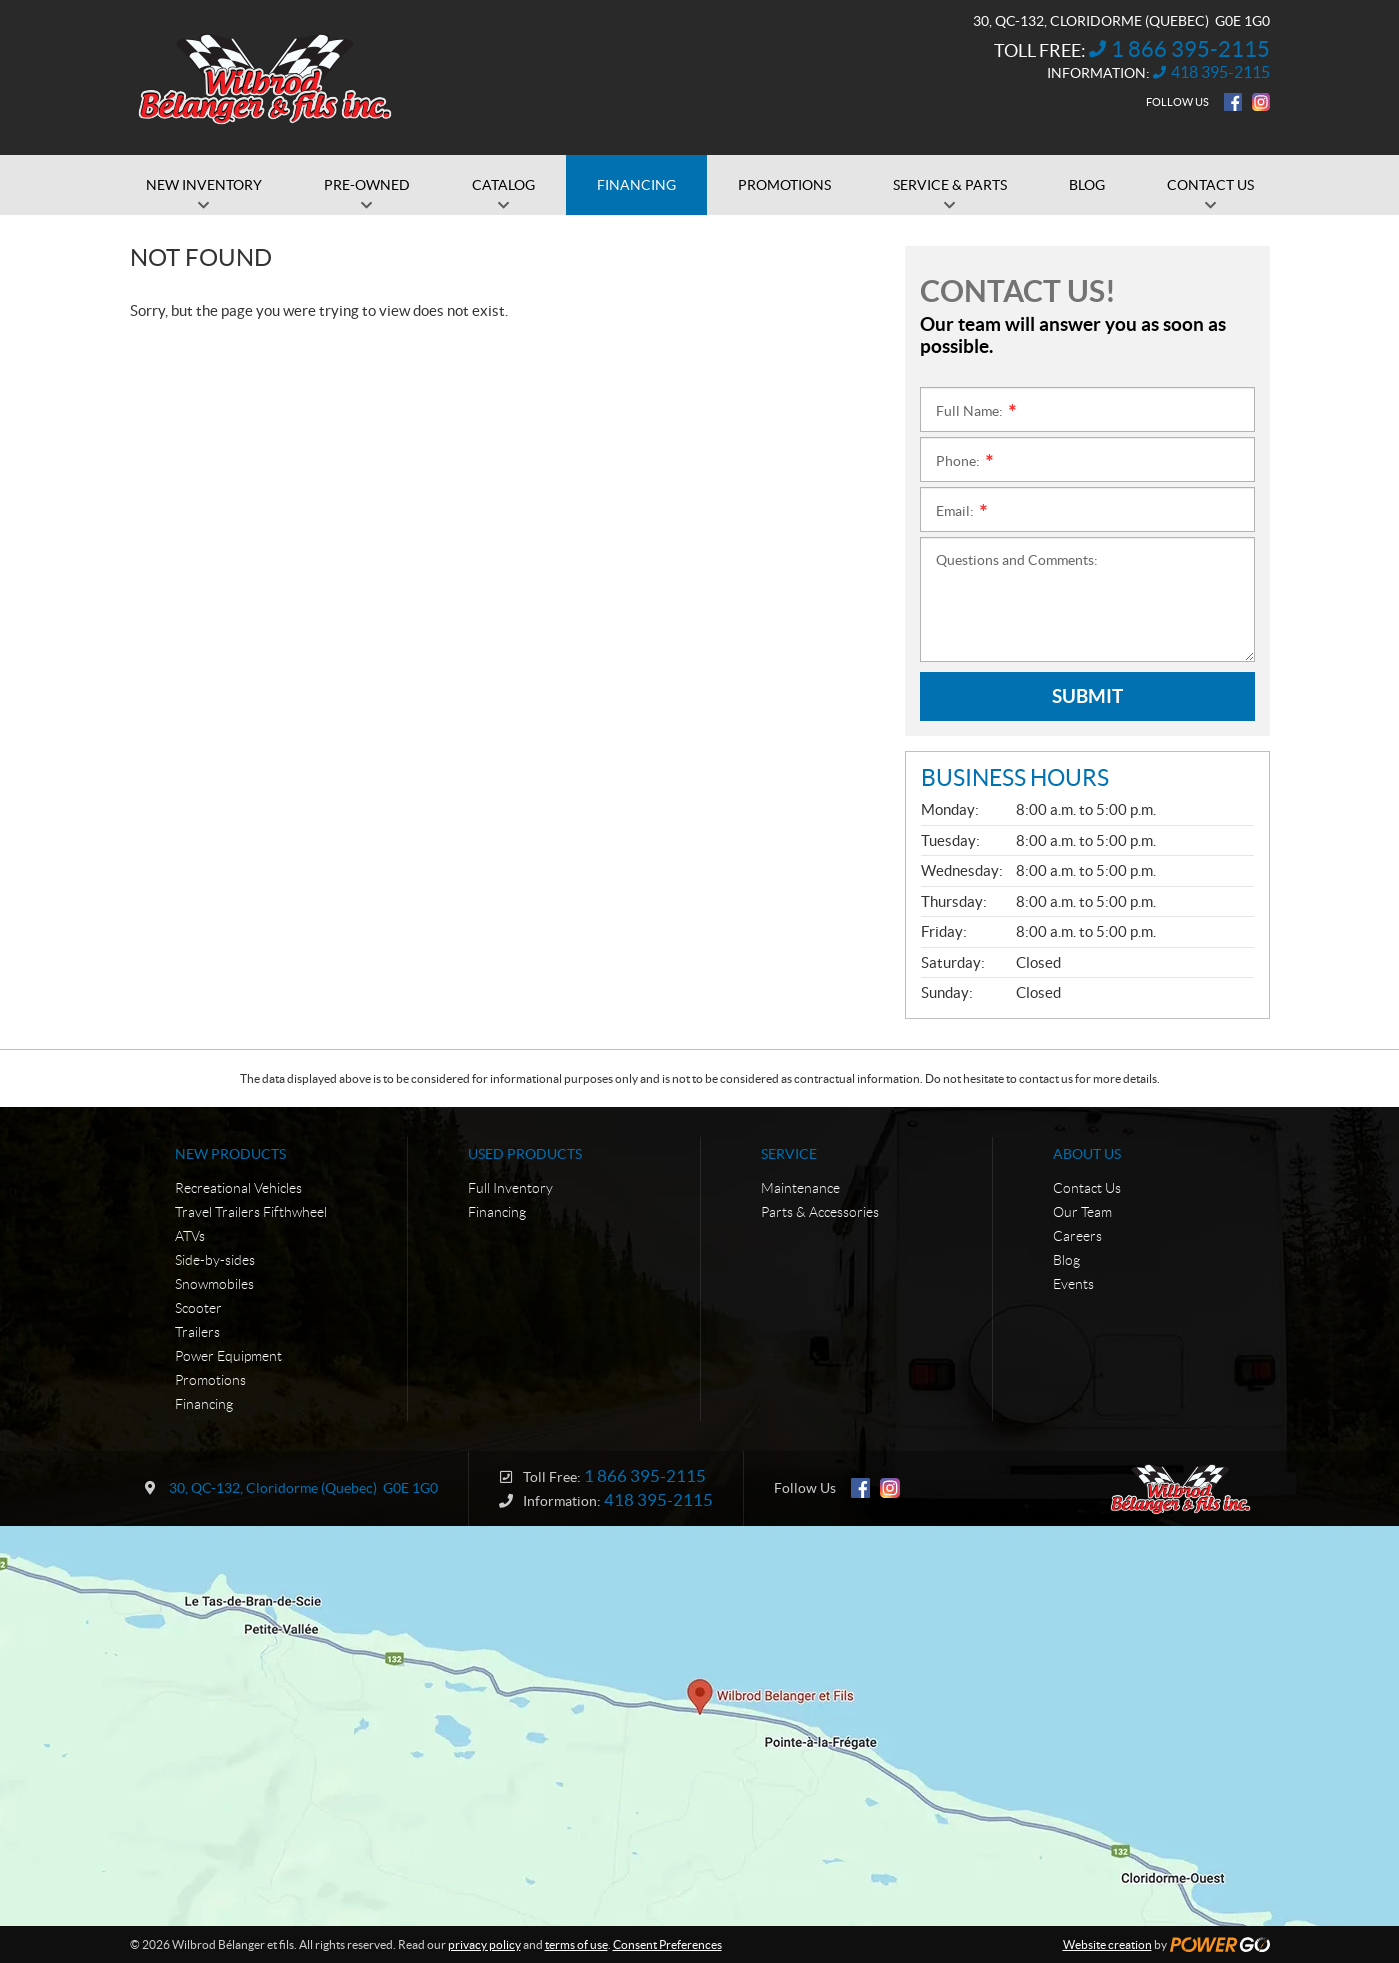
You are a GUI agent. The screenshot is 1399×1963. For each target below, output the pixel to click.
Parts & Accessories (820, 1212)
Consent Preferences (667, 1944)
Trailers (197, 1332)
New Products (230, 1154)
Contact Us (1087, 1188)
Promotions (210, 1380)
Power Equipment (228, 1356)
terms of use (576, 1944)
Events (1073, 1284)
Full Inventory (510, 1188)
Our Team (1082, 1212)
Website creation (1107, 1944)
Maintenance (800, 1188)
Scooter (198, 1308)
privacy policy (484, 1944)
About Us (1087, 1154)
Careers (1077, 1236)
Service (789, 1154)
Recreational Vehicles (238, 1188)
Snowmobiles (214, 1284)
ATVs (190, 1236)
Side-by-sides (215, 1260)
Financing (204, 1404)
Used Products (525, 1154)
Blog (1066, 1260)
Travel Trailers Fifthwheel (251, 1212)
